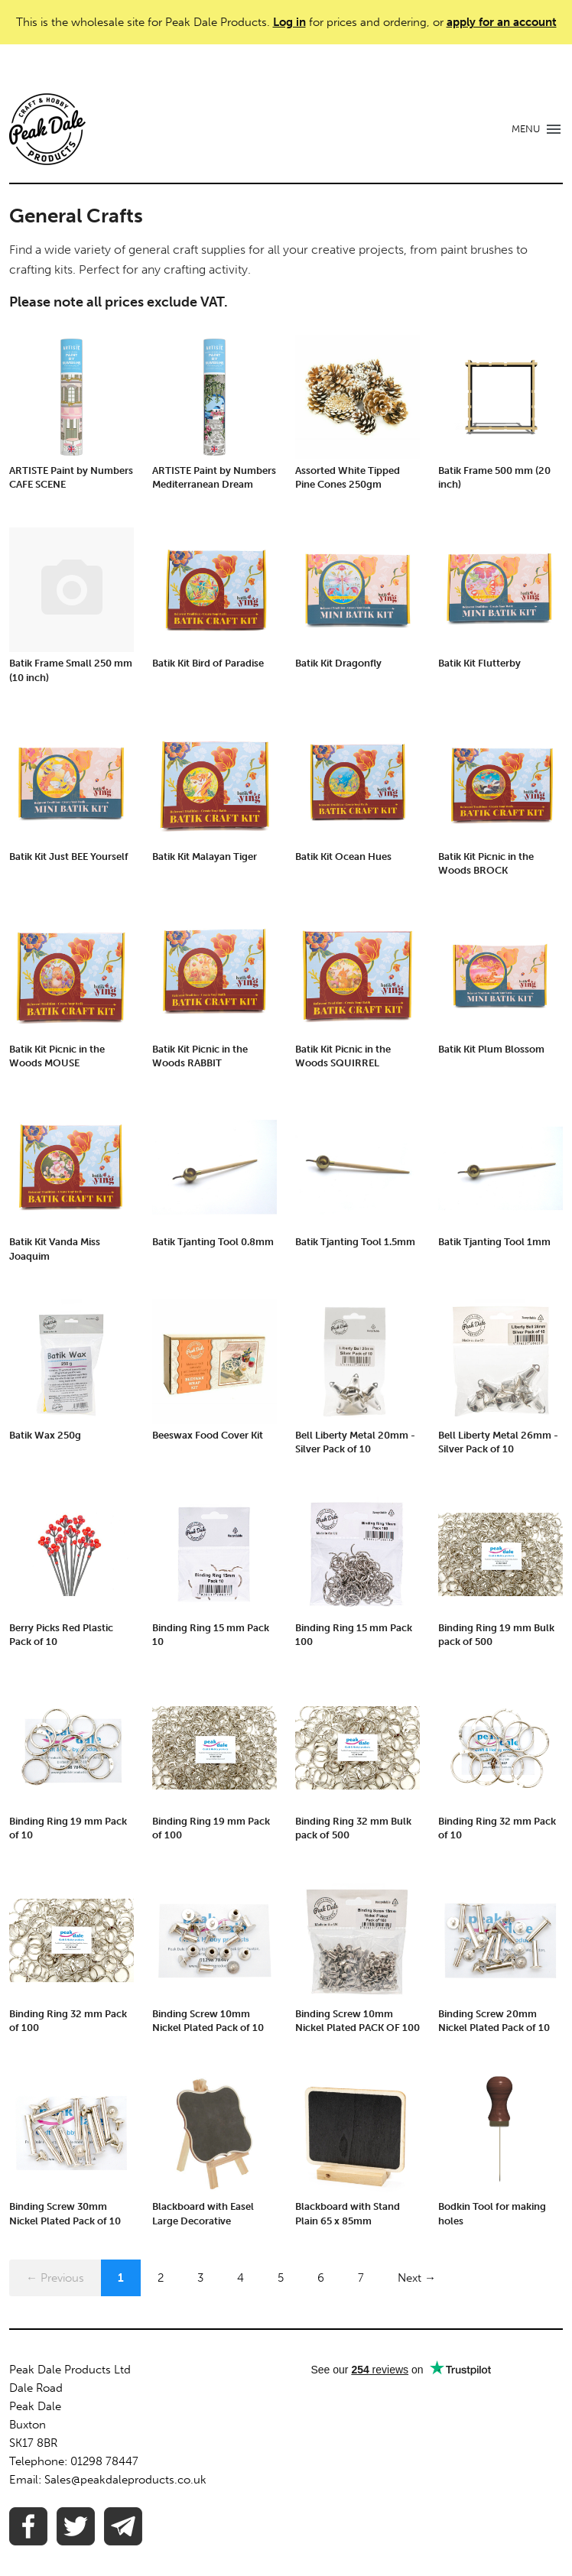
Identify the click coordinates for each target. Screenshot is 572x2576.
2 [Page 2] (161, 2278)
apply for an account (502, 22)
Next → (417, 2278)
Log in (289, 22)
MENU (526, 129)
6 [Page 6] (320, 2278)
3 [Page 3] (200, 2278)
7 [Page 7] (361, 2278)
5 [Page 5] (281, 2278)
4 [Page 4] (240, 2278)
